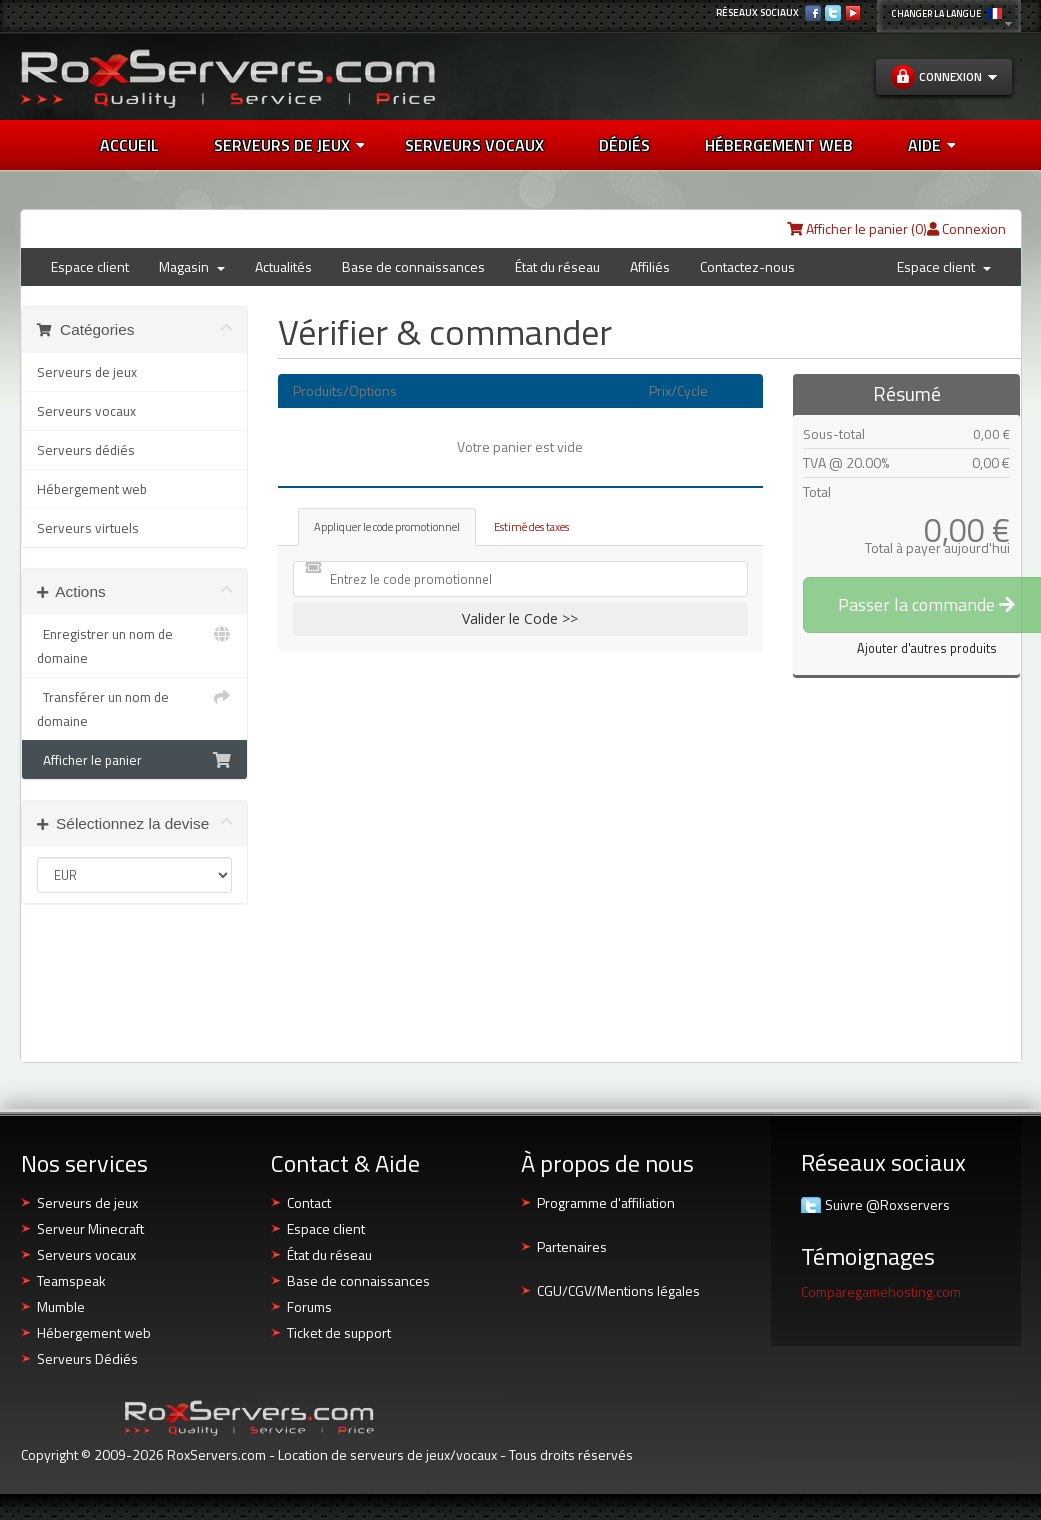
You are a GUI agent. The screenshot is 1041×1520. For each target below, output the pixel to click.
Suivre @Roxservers (887, 1205)
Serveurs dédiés (86, 450)
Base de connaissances (413, 266)
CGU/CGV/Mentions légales (618, 1290)
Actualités (283, 266)
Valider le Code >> (520, 618)
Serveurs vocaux (86, 411)
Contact (309, 1202)
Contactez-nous (747, 266)
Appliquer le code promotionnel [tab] (387, 526)
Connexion (966, 228)
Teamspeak (71, 1280)
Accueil (129, 145)
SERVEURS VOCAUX (474, 145)
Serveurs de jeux (289, 145)
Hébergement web (92, 489)
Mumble (61, 1306)
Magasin (192, 266)
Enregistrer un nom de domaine (135, 645)
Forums (309, 1306)
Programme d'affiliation (606, 1202)
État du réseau (557, 266)
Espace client (90, 266)
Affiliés (650, 266)
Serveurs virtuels (88, 528)
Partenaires (572, 1246)
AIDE (931, 145)
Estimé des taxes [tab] (531, 526)
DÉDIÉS (624, 145)
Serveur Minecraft (90, 1228)
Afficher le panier (135, 760)
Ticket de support (339, 1332)
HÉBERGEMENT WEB (779, 145)
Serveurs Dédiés (87, 1358)
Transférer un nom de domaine (135, 708)
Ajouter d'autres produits (927, 648)
